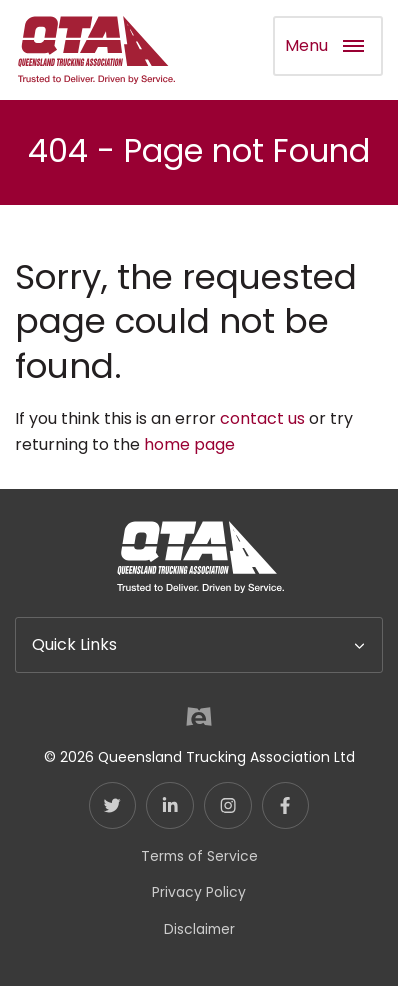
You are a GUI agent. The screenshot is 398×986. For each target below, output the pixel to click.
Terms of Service (199, 856)
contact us (262, 418)
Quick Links (74, 644)
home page (189, 444)
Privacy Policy (199, 892)
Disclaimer (199, 929)
